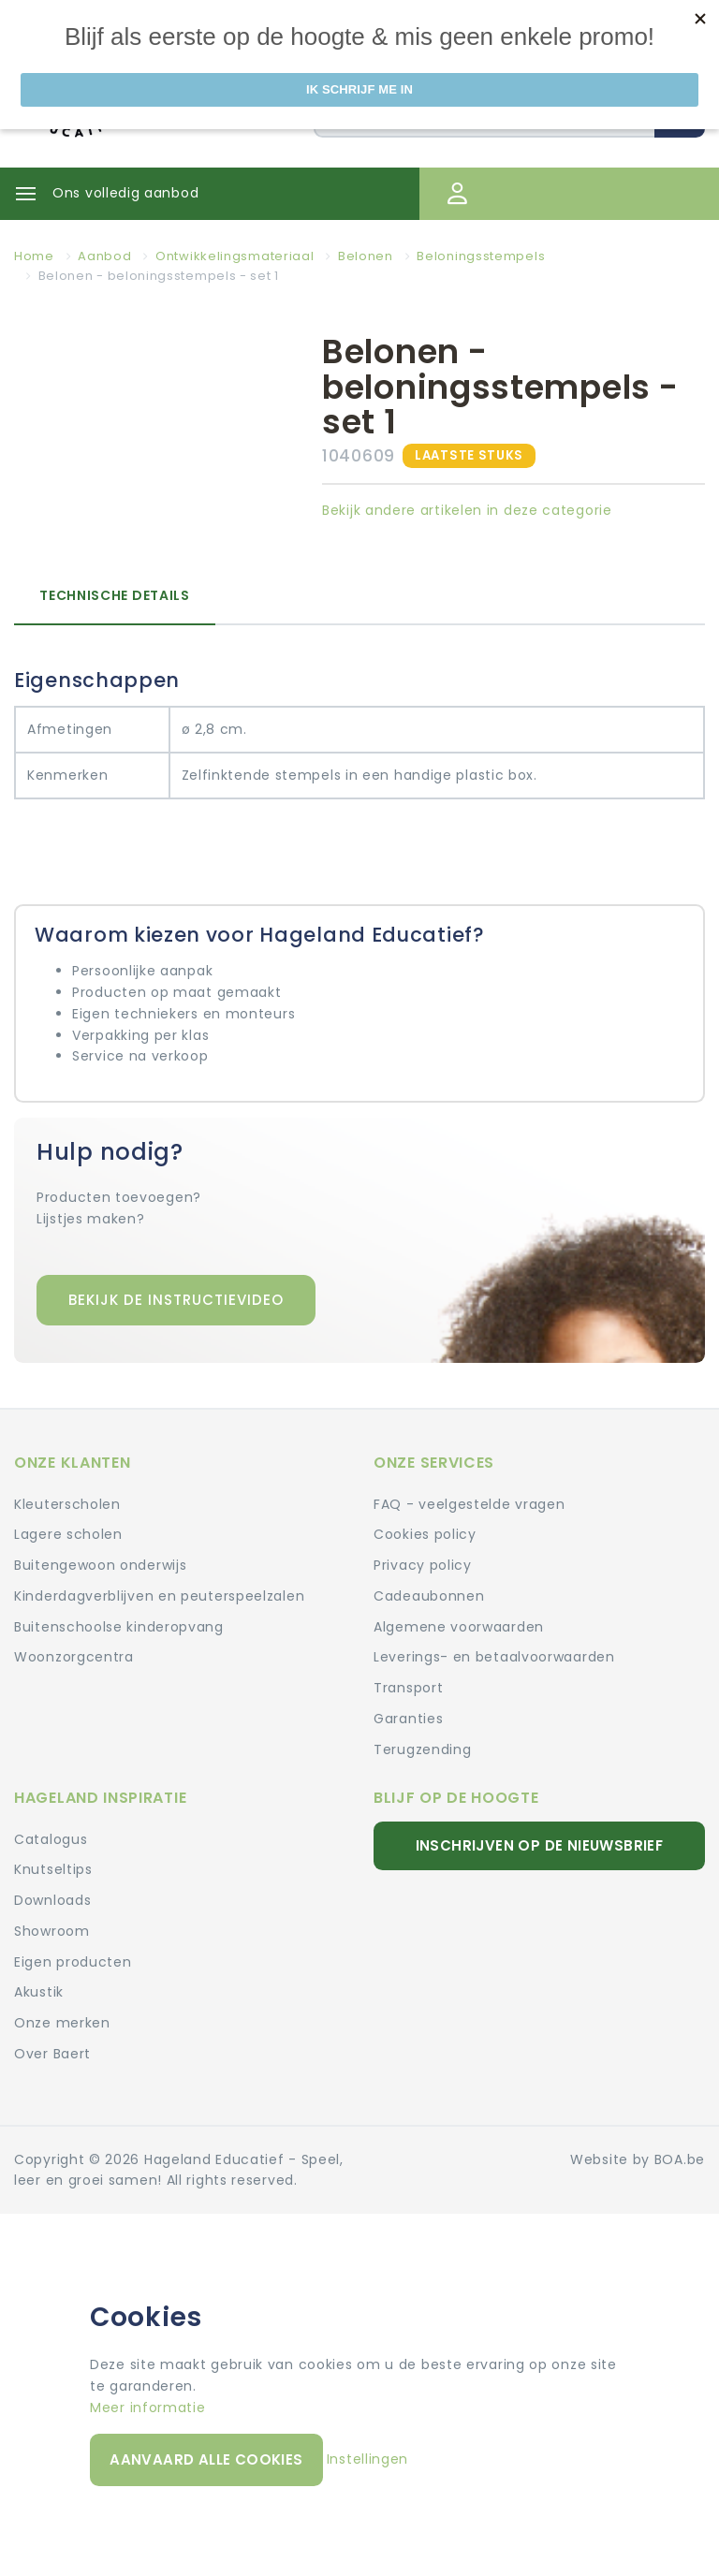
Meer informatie (148, 2407)
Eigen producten (73, 1962)
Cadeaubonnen (429, 1596)
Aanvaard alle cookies (206, 2459)
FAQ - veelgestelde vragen (469, 1504)
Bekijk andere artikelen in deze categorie (467, 510)
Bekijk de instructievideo (176, 1300)
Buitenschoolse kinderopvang (119, 1626)
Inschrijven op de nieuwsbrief (540, 1845)
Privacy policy (423, 1565)
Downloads (52, 1900)
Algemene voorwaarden (459, 1626)
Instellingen (367, 2459)
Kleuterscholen (67, 1504)
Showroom (52, 1931)
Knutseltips (53, 1869)
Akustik (39, 1992)
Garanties (408, 1718)
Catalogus (50, 1839)
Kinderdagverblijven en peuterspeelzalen (159, 1596)
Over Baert (52, 2053)
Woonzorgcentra (74, 1656)
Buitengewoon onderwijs (100, 1565)
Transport (408, 1687)
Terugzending (422, 1749)
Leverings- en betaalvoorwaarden (494, 1656)
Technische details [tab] (114, 595)
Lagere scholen (68, 1534)
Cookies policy (425, 1534)
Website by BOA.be (637, 2159)
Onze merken (62, 2022)
